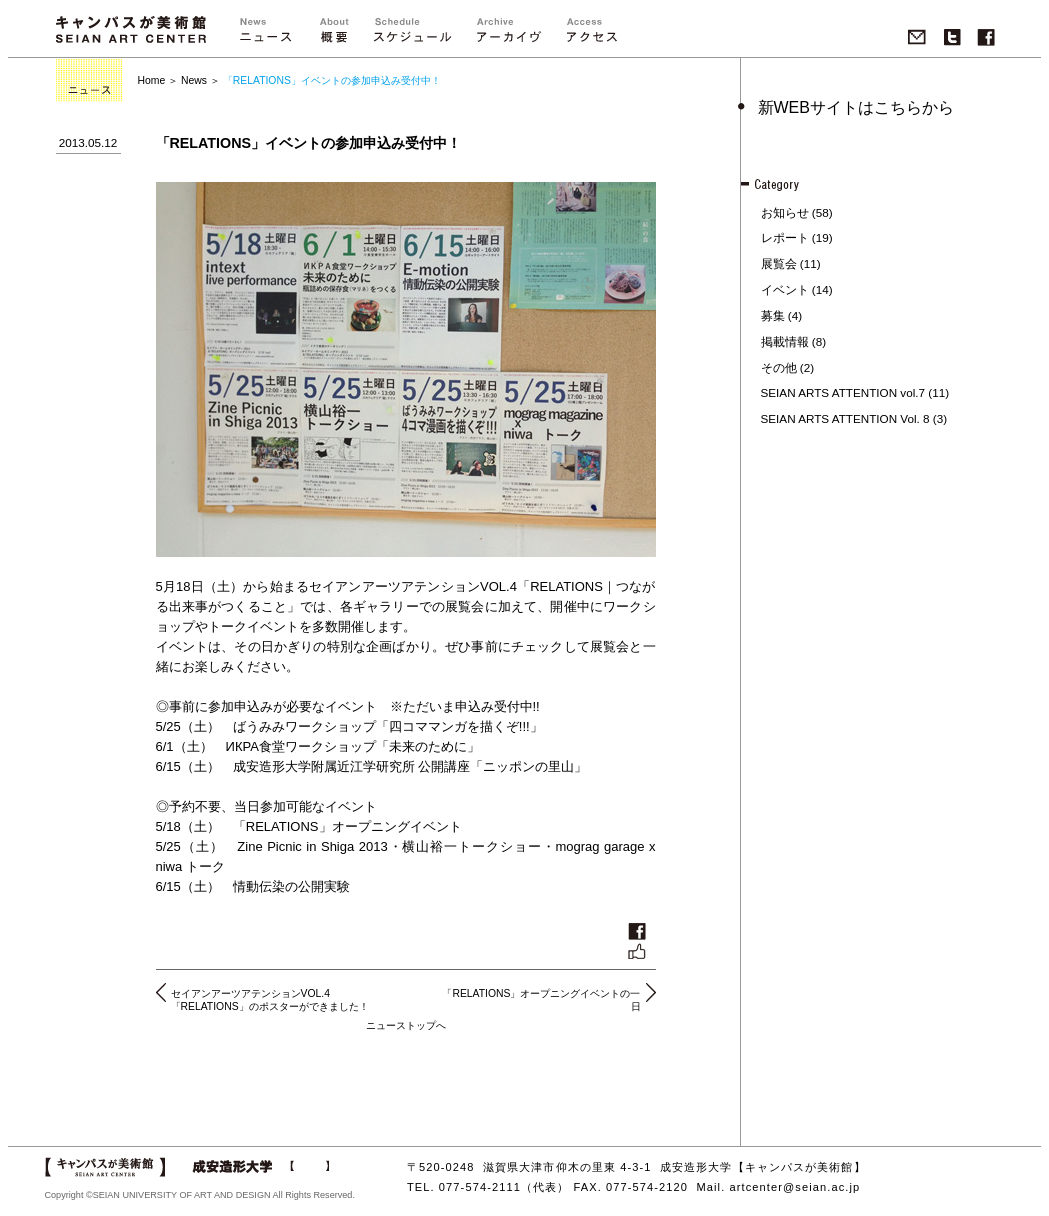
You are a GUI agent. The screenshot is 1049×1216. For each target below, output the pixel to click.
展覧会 (779, 263)
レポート (785, 237)
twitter (952, 37)
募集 (773, 315)
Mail (917, 37)
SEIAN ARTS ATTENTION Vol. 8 (845, 418)
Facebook (986, 37)
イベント (785, 289)
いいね (637, 941)
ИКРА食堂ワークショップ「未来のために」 (353, 746)
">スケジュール (412, 34)
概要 (333, 34)
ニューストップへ (406, 1025)
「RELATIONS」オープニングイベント (347, 826)
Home (152, 80)
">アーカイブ (509, 34)
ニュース (265, 34)
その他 (779, 367)
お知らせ (785, 212)
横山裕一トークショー (471, 846)
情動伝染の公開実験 (291, 886)
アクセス (591, 34)
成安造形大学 (260, 1167)
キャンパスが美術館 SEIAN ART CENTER (131, 29)
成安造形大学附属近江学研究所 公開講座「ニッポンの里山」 (410, 766)
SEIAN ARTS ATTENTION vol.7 (843, 392)
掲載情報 (785, 341)
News (194, 80)
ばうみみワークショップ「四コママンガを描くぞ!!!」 (388, 726)
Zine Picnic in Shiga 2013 (312, 846)
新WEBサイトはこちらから (856, 107)
